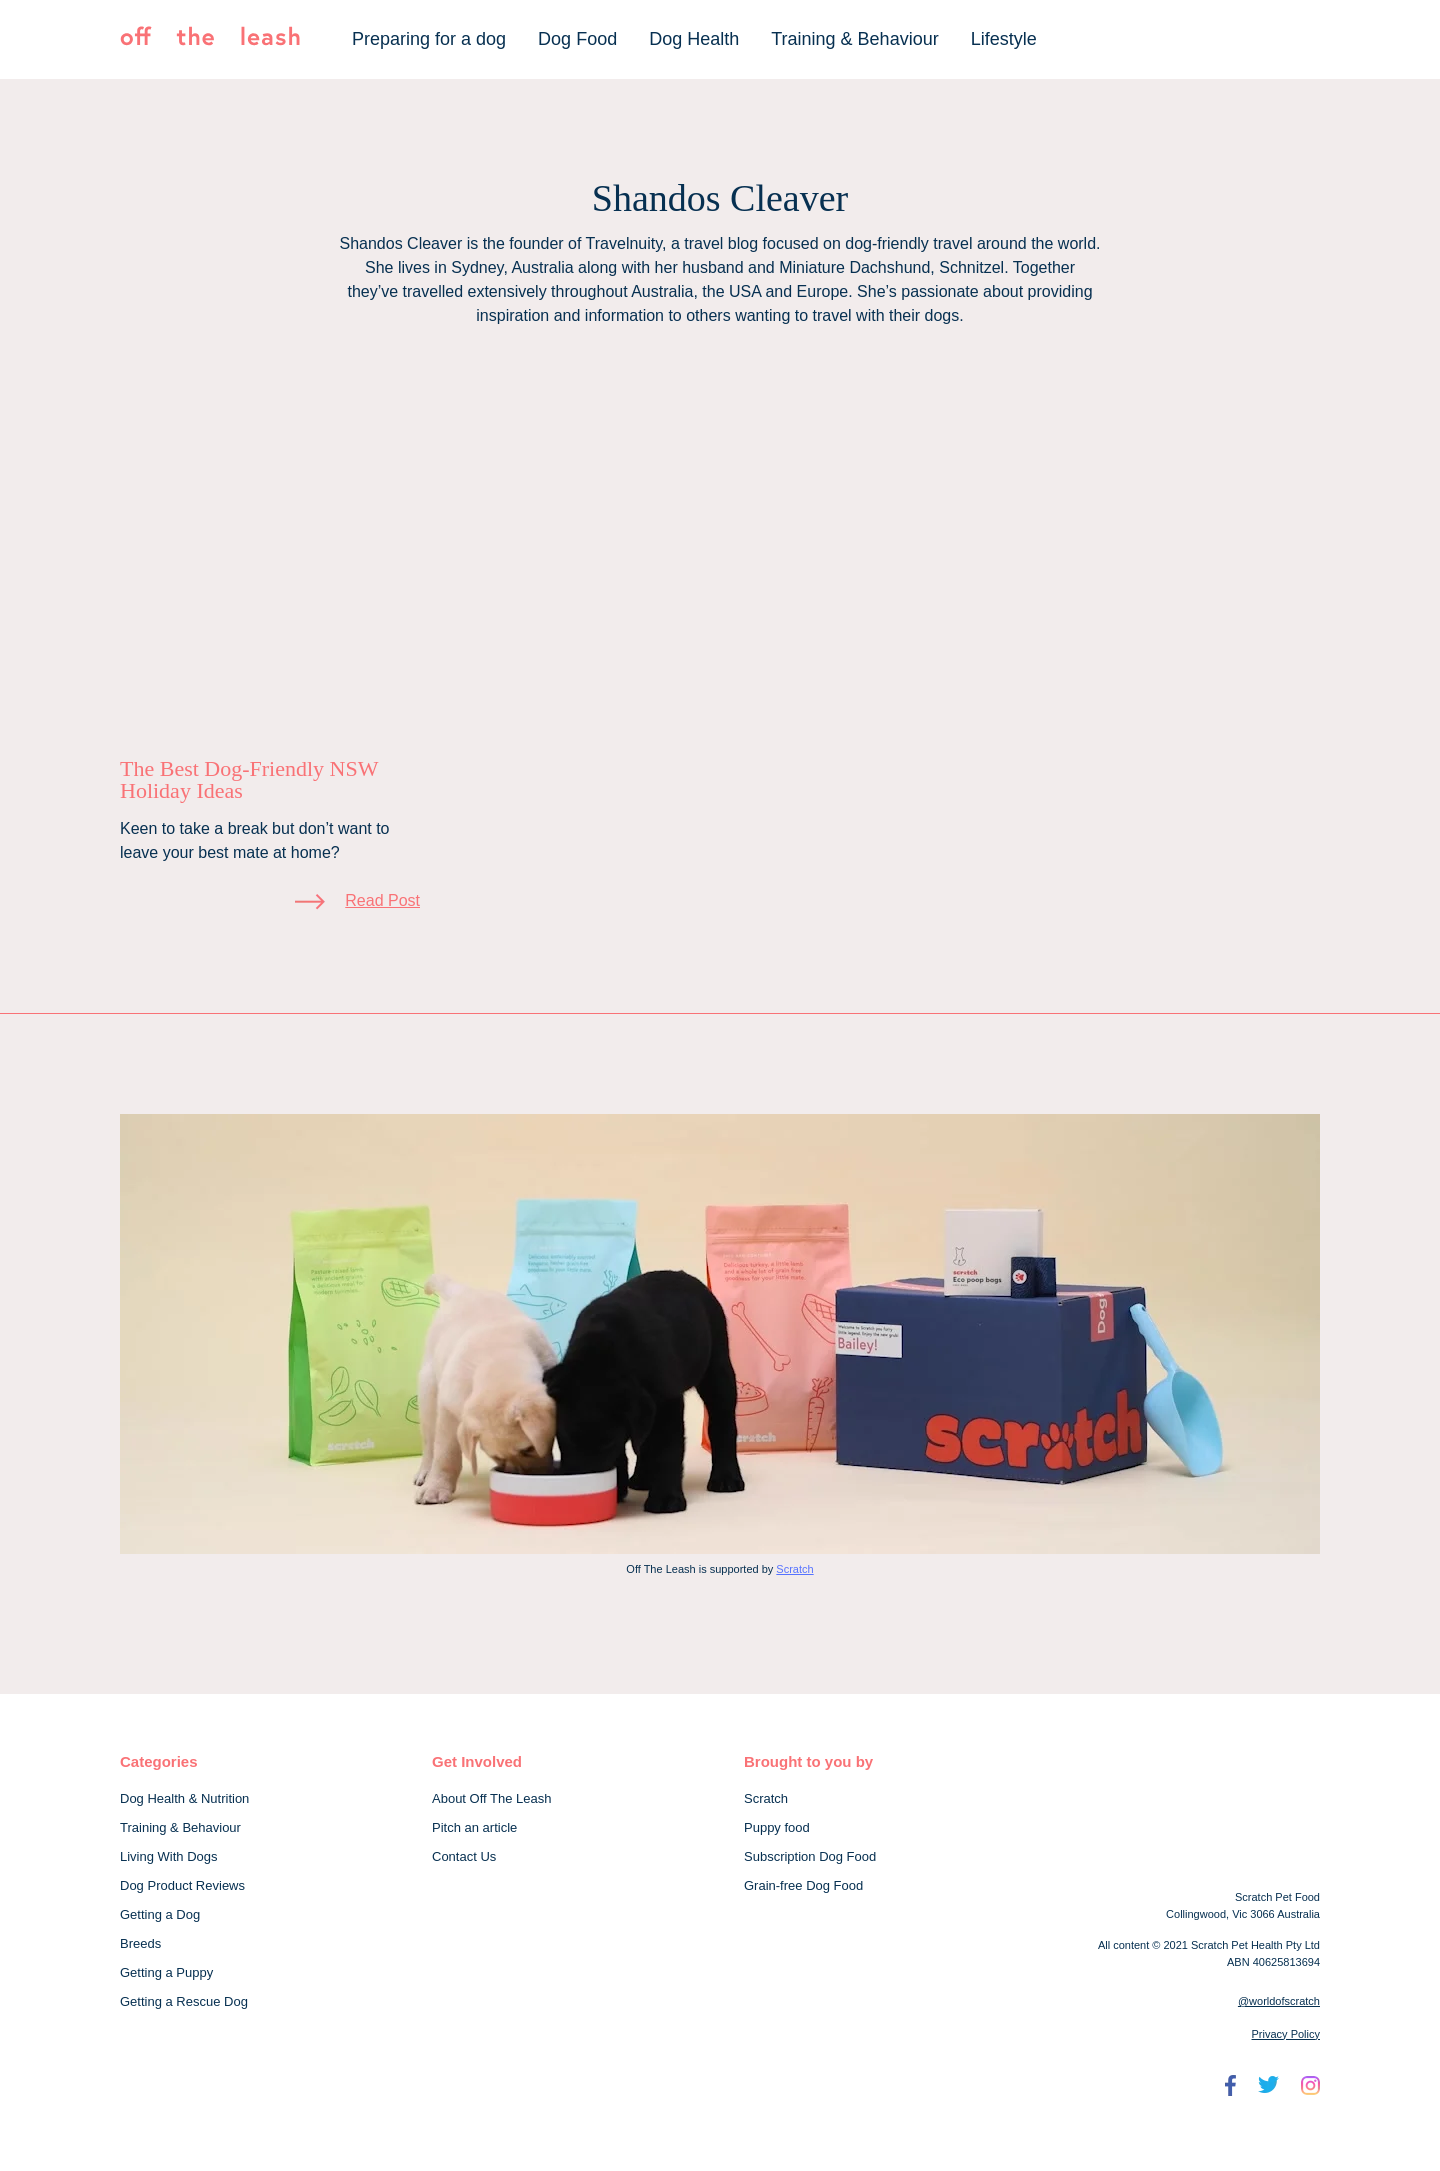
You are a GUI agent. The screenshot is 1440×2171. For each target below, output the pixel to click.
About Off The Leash (492, 1798)
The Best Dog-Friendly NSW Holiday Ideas (249, 779)
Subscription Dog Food (810, 1856)
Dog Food (577, 39)
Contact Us (464, 1856)
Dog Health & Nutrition (184, 1798)
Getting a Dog (160, 1914)
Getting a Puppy (166, 1972)
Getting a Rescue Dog (184, 2001)
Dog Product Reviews (182, 1885)
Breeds (140, 1943)
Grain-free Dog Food (803, 1885)
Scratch (794, 1569)
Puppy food (777, 1827)
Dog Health (694, 39)
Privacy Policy (1286, 2034)
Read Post (382, 900)
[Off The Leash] (210, 40)
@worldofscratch (1279, 2001)
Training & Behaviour (854, 39)
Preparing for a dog (429, 39)
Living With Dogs (169, 1856)
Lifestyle (1004, 39)
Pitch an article (474, 1827)
